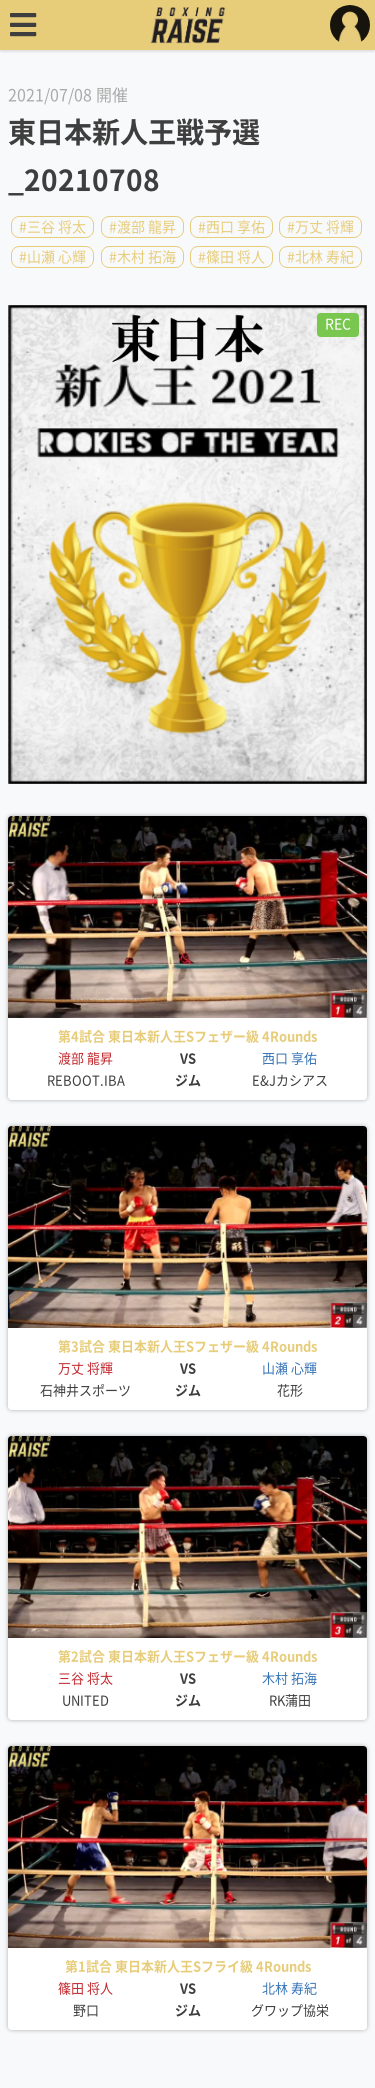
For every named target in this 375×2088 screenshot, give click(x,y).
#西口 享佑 (231, 227)
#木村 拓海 (142, 257)
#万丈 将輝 (320, 227)
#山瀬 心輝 (52, 257)
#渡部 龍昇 (142, 227)
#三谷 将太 (52, 227)
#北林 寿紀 (320, 257)
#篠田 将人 (231, 257)
